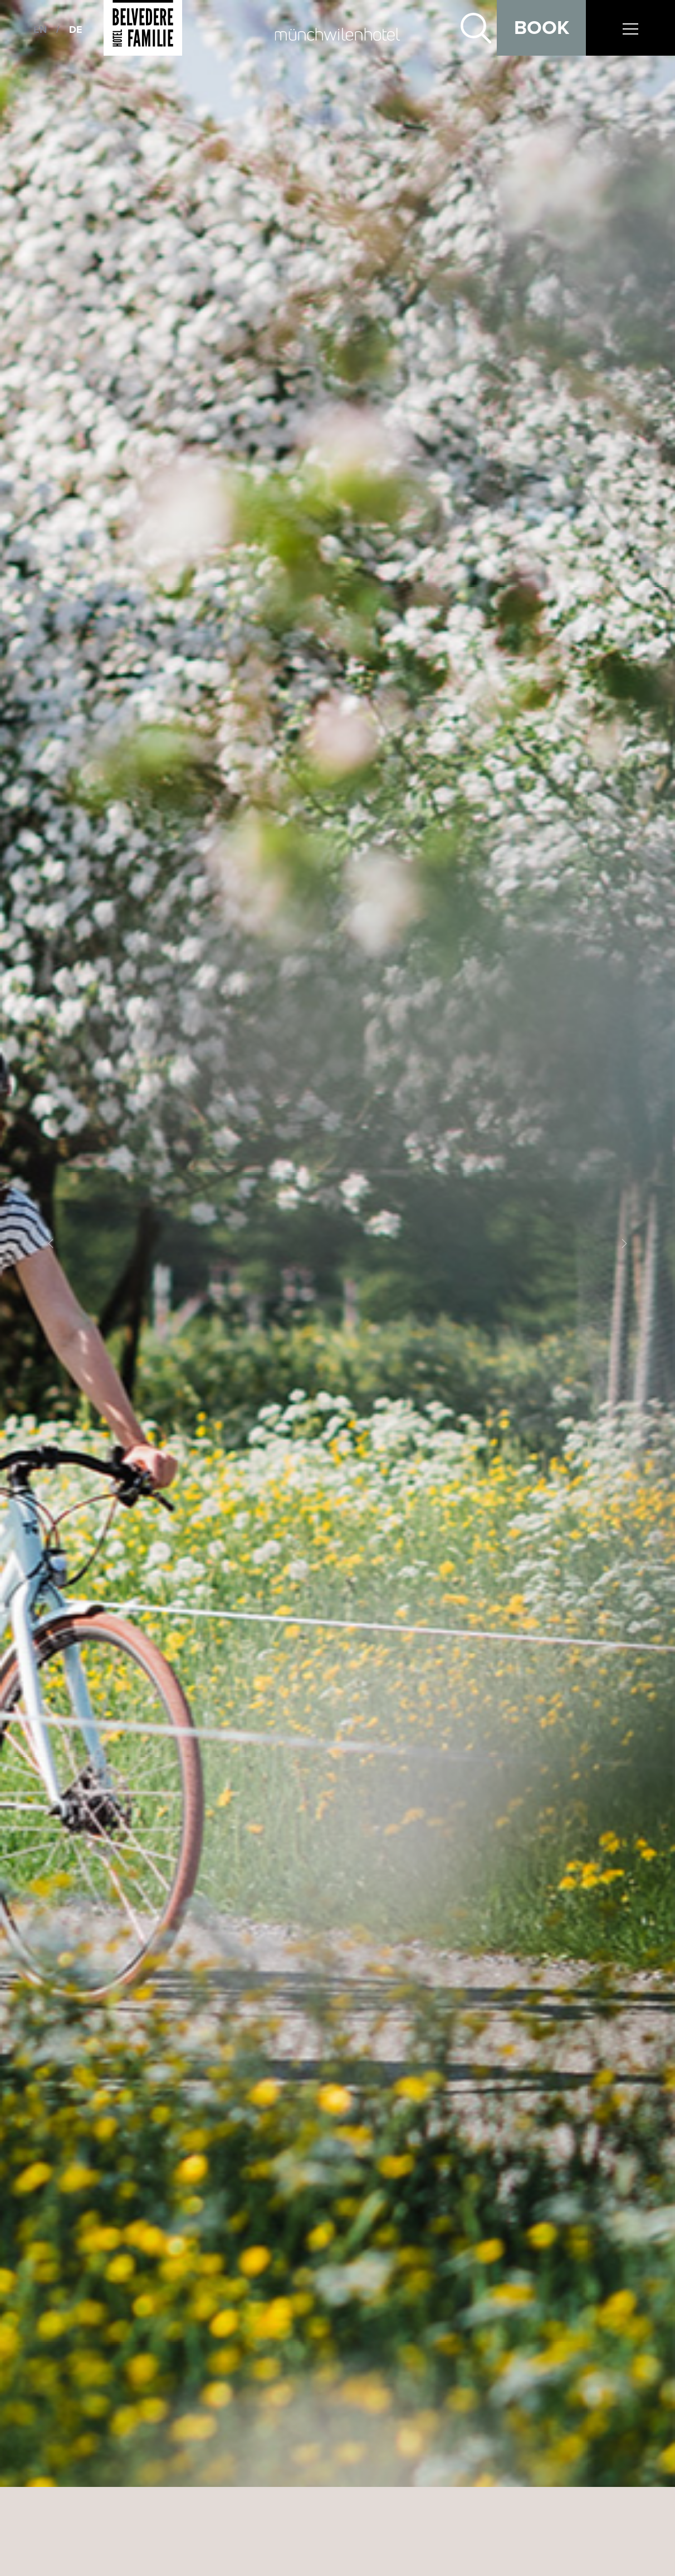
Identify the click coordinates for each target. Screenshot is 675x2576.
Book (541, 28)
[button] (50, 1243)
